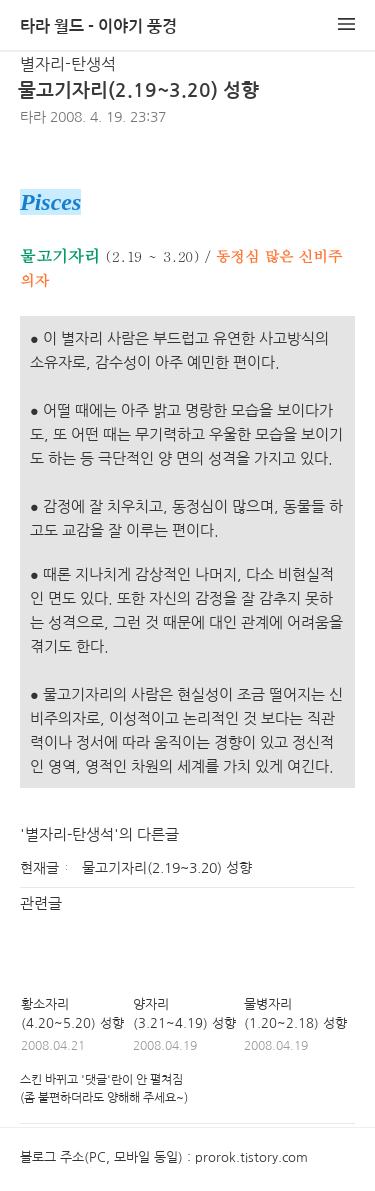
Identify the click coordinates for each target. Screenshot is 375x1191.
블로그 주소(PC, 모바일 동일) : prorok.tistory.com (164, 1157)
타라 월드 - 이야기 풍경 (98, 26)
